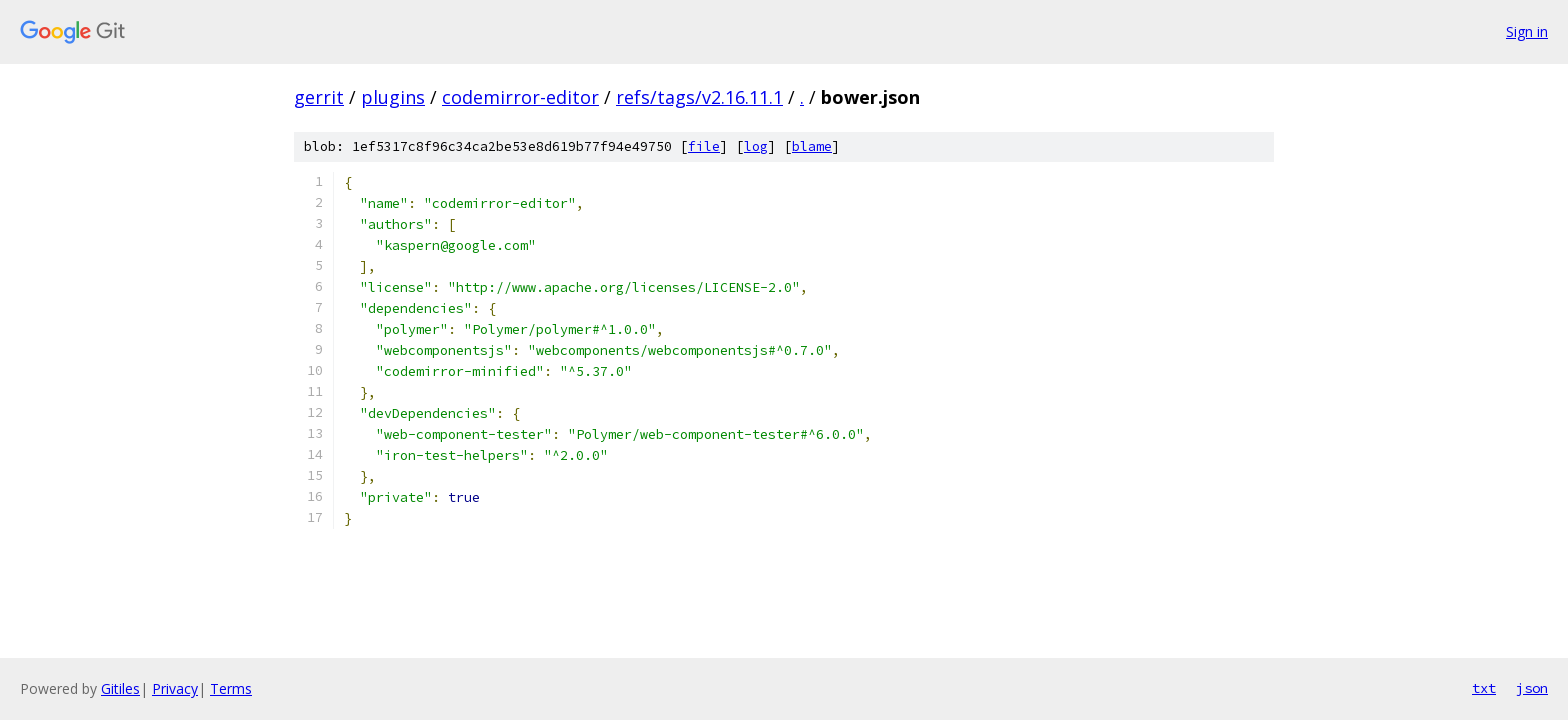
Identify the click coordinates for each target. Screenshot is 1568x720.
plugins (393, 97)
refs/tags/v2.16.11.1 (699, 97)
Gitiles (120, 688)
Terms (231, 688)
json (1532, 688)
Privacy (175, 688)
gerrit (319, 97)
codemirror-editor (520, 97)
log (756, 146)
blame (812, 146)
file (704, 146)
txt (1484, 688)
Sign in (1527, 31)
